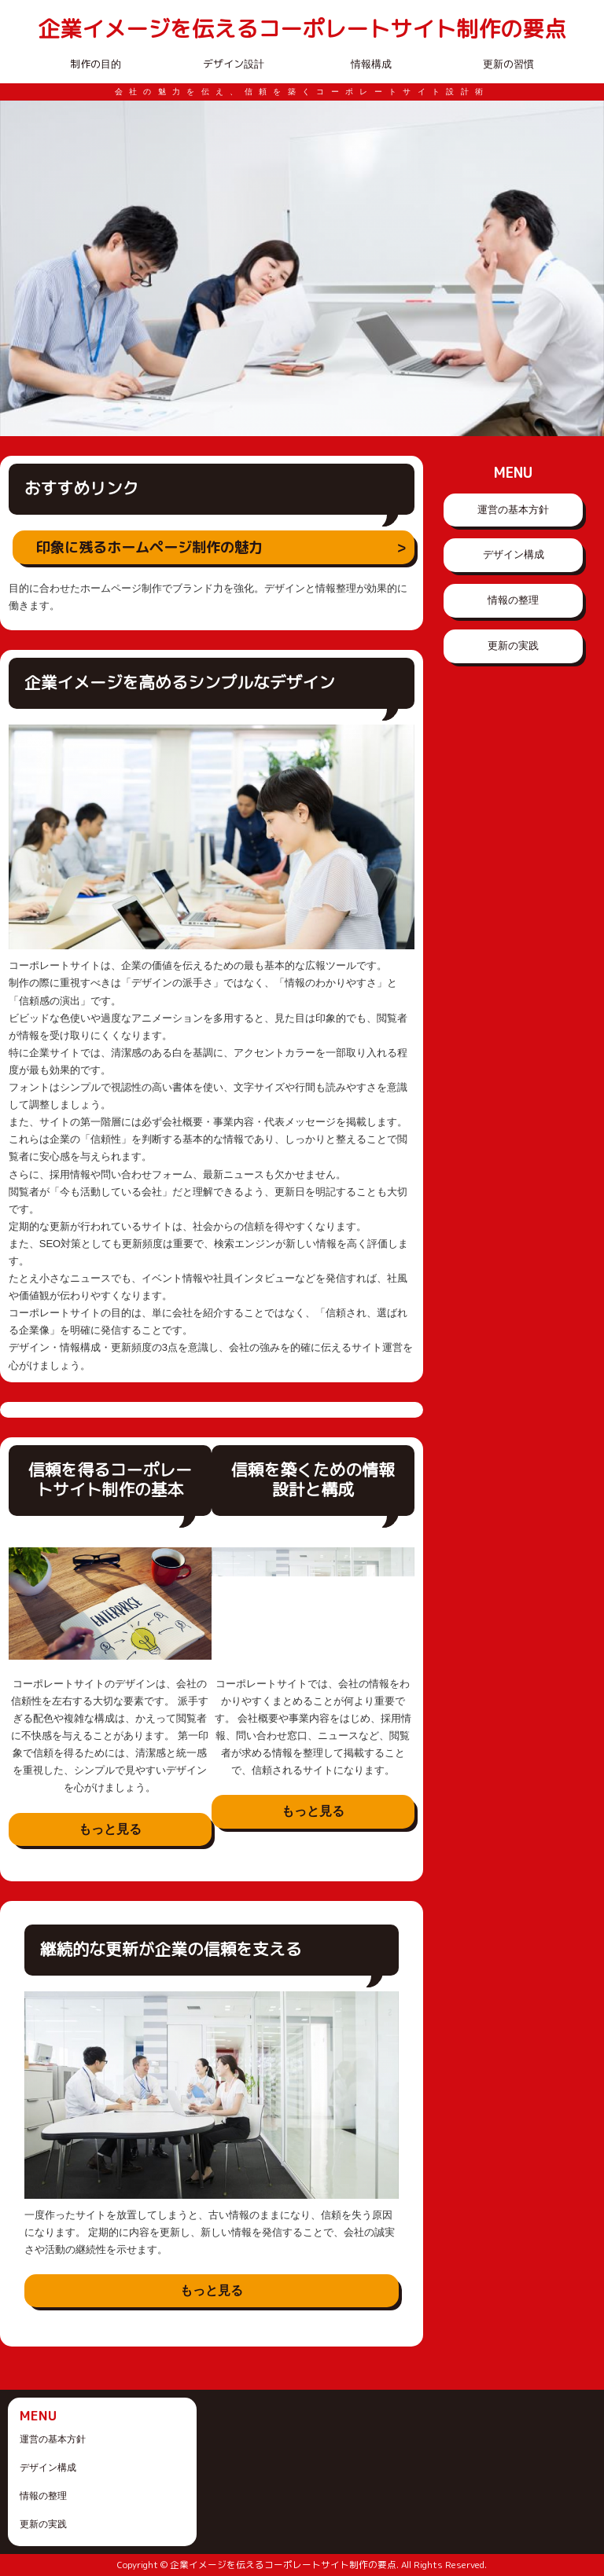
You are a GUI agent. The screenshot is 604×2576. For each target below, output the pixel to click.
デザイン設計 (233, 64)
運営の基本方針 (513, 510)
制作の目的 (95, 64)
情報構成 (371, 64)
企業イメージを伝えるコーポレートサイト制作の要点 (302, 29)
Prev (20, 268)
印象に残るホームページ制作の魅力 (149, 547)
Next (583, 268)
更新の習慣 (508, 64)
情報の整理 (513, 600)
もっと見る (110, 1829)
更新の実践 (513, 645)
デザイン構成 (513, 554)
